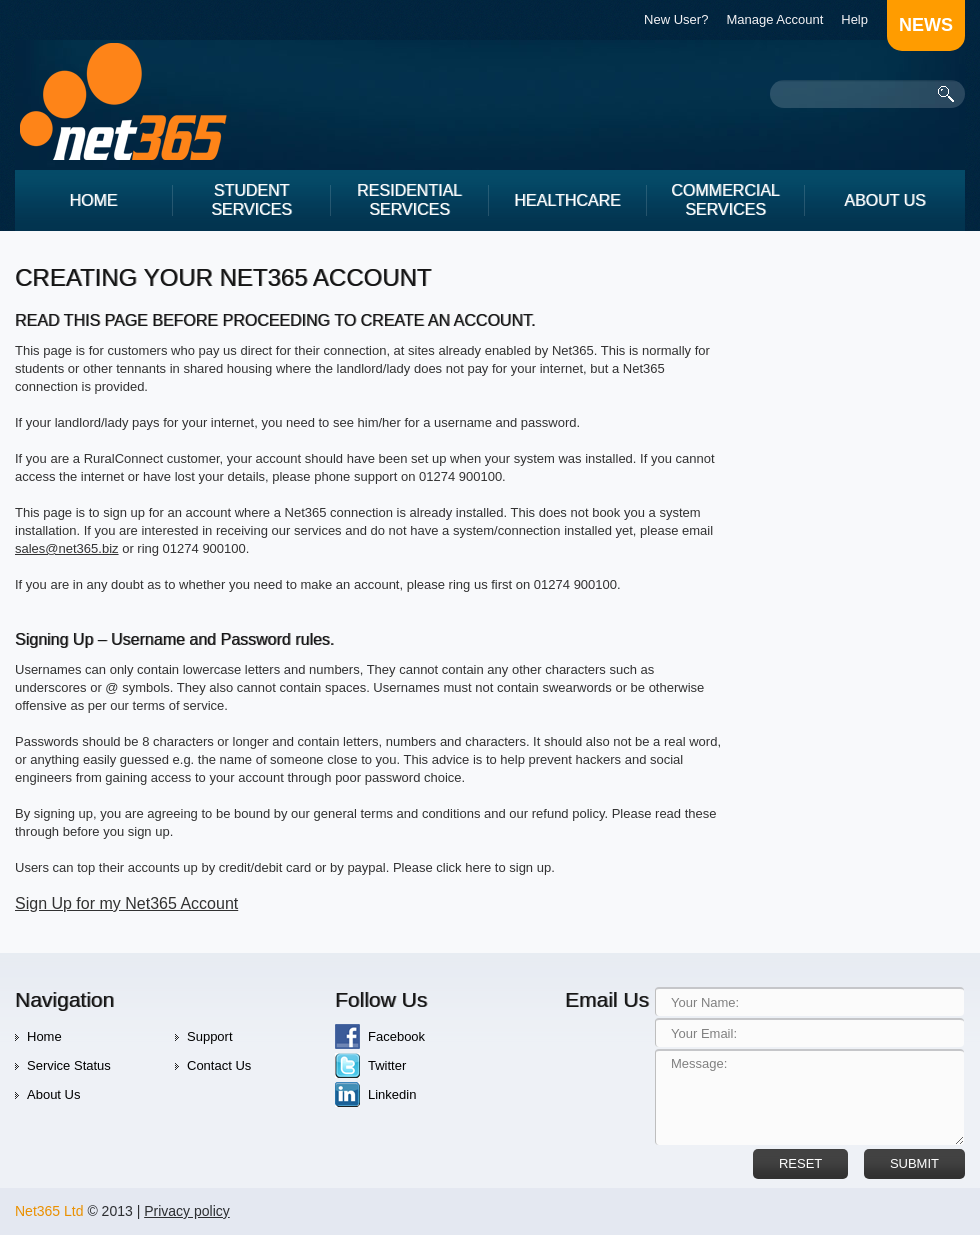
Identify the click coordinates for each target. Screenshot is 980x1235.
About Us (885, 200)
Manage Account (774, 19)
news (926, 25)
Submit (914, 1163)
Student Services (251, 200)
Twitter (387, 1065)
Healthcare (567, 200)
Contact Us (219, 1065)
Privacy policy (187, 1211)
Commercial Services (725, 200)
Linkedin (392, 1094)
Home (94, 200)
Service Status (69, 1065)
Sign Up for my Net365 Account (126, 903)
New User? (676, 19)
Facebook (396, 1036)
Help (854, 19)
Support (210, 1036)
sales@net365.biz (67, 548)
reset (800, 1163)
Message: (809, 1097)
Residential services (409, 200)
